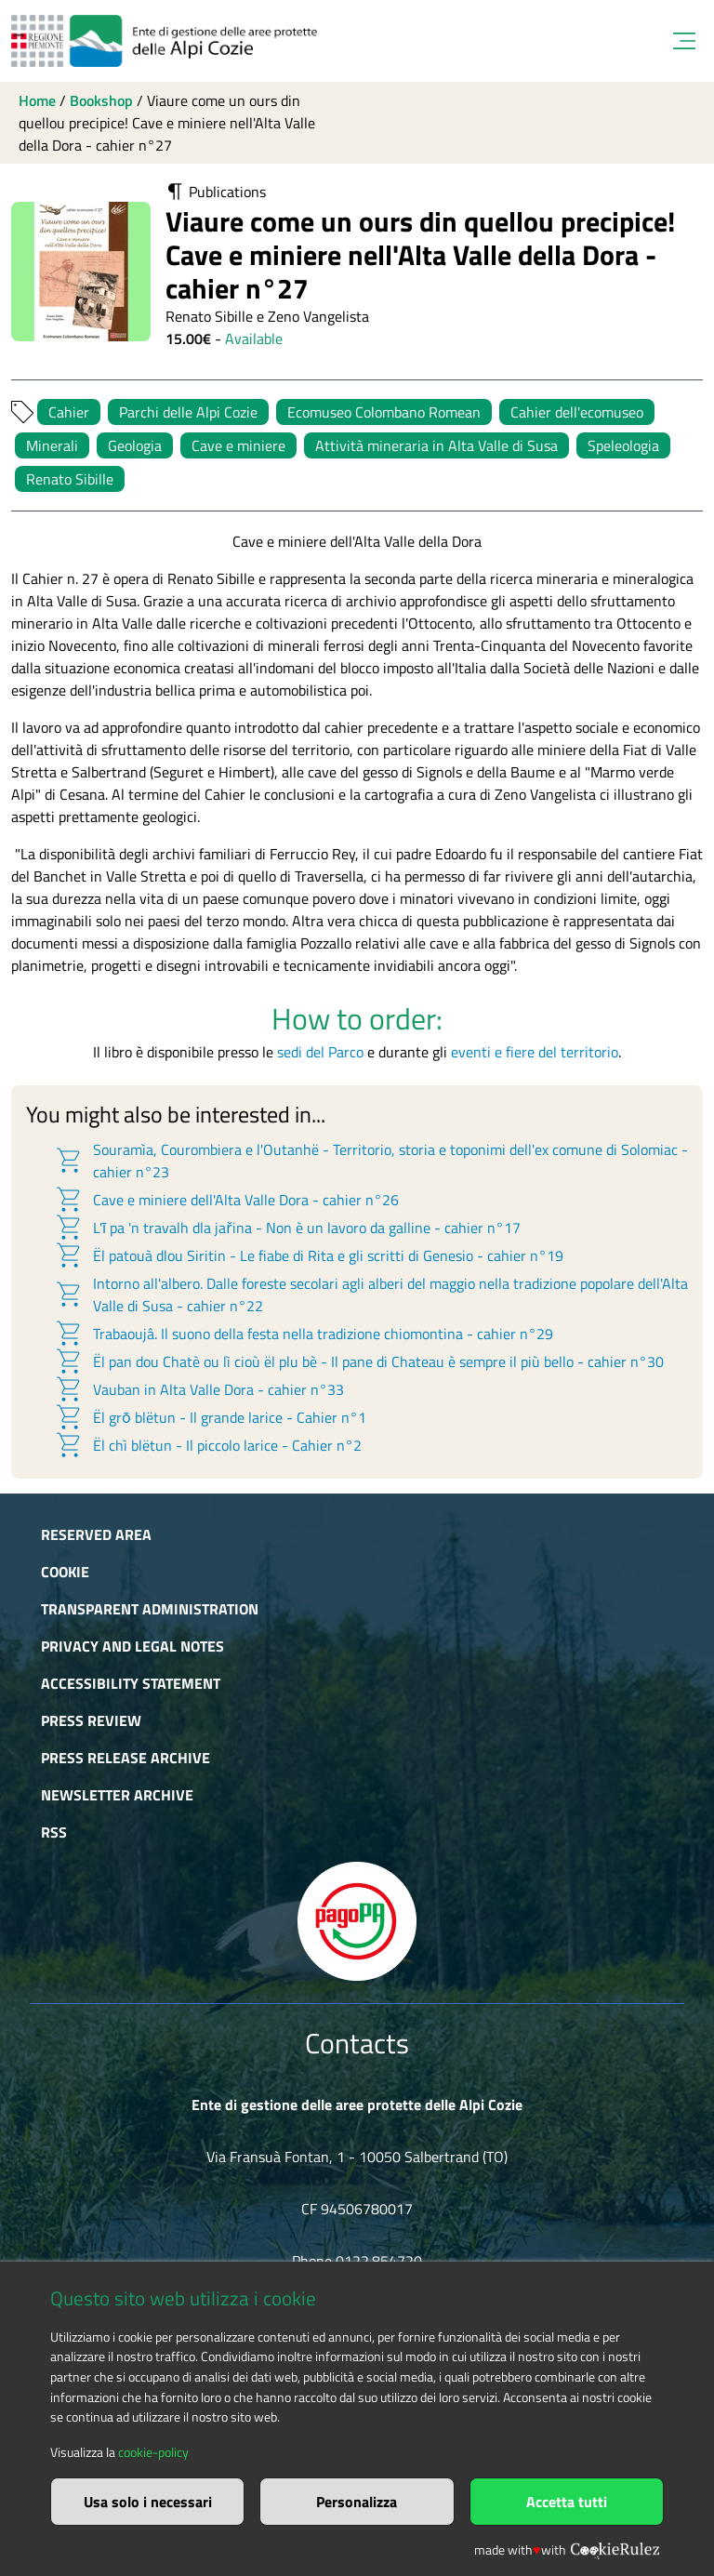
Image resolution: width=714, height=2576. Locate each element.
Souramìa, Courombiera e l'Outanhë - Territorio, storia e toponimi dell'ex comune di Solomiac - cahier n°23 (371, 1160)
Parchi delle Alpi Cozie (188, 412)
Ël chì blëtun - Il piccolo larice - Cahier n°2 (208, 1445)
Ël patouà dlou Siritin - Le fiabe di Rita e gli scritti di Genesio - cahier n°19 (308, 1255)
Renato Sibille (69, 479)
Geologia (135, 445)
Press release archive (125, 1757)
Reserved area (96, 1534)
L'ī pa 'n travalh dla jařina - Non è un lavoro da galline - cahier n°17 (287, 1227)
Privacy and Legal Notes (132, 1646)
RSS (54, 1832)
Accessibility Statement (130, 1683)
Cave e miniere (238, 445)
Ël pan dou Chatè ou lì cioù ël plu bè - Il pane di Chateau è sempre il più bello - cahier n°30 (359, 1361)
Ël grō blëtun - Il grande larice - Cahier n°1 (210, 1417)
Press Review (91, 1720)
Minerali (52, 445)
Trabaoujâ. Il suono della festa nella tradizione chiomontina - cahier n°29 (303, 1333)
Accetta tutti (566, 2501)
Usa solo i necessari (148, 2501)
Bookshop (101, 100)
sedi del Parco (320, 1052)
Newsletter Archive (117, 1795)
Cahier (68, 412)
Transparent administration (149, 1609)
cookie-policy (153, 2452)
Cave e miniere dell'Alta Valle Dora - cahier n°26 (226, 1199)
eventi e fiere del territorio (534, 1052)
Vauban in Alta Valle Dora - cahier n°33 (199, 1389)
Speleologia (623, 445)
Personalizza (356, 2501)
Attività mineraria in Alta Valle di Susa (436, 445)
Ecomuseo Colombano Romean (384, 412)
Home (37, 100)
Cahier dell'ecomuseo (576, 412)
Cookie (65, 1571)
